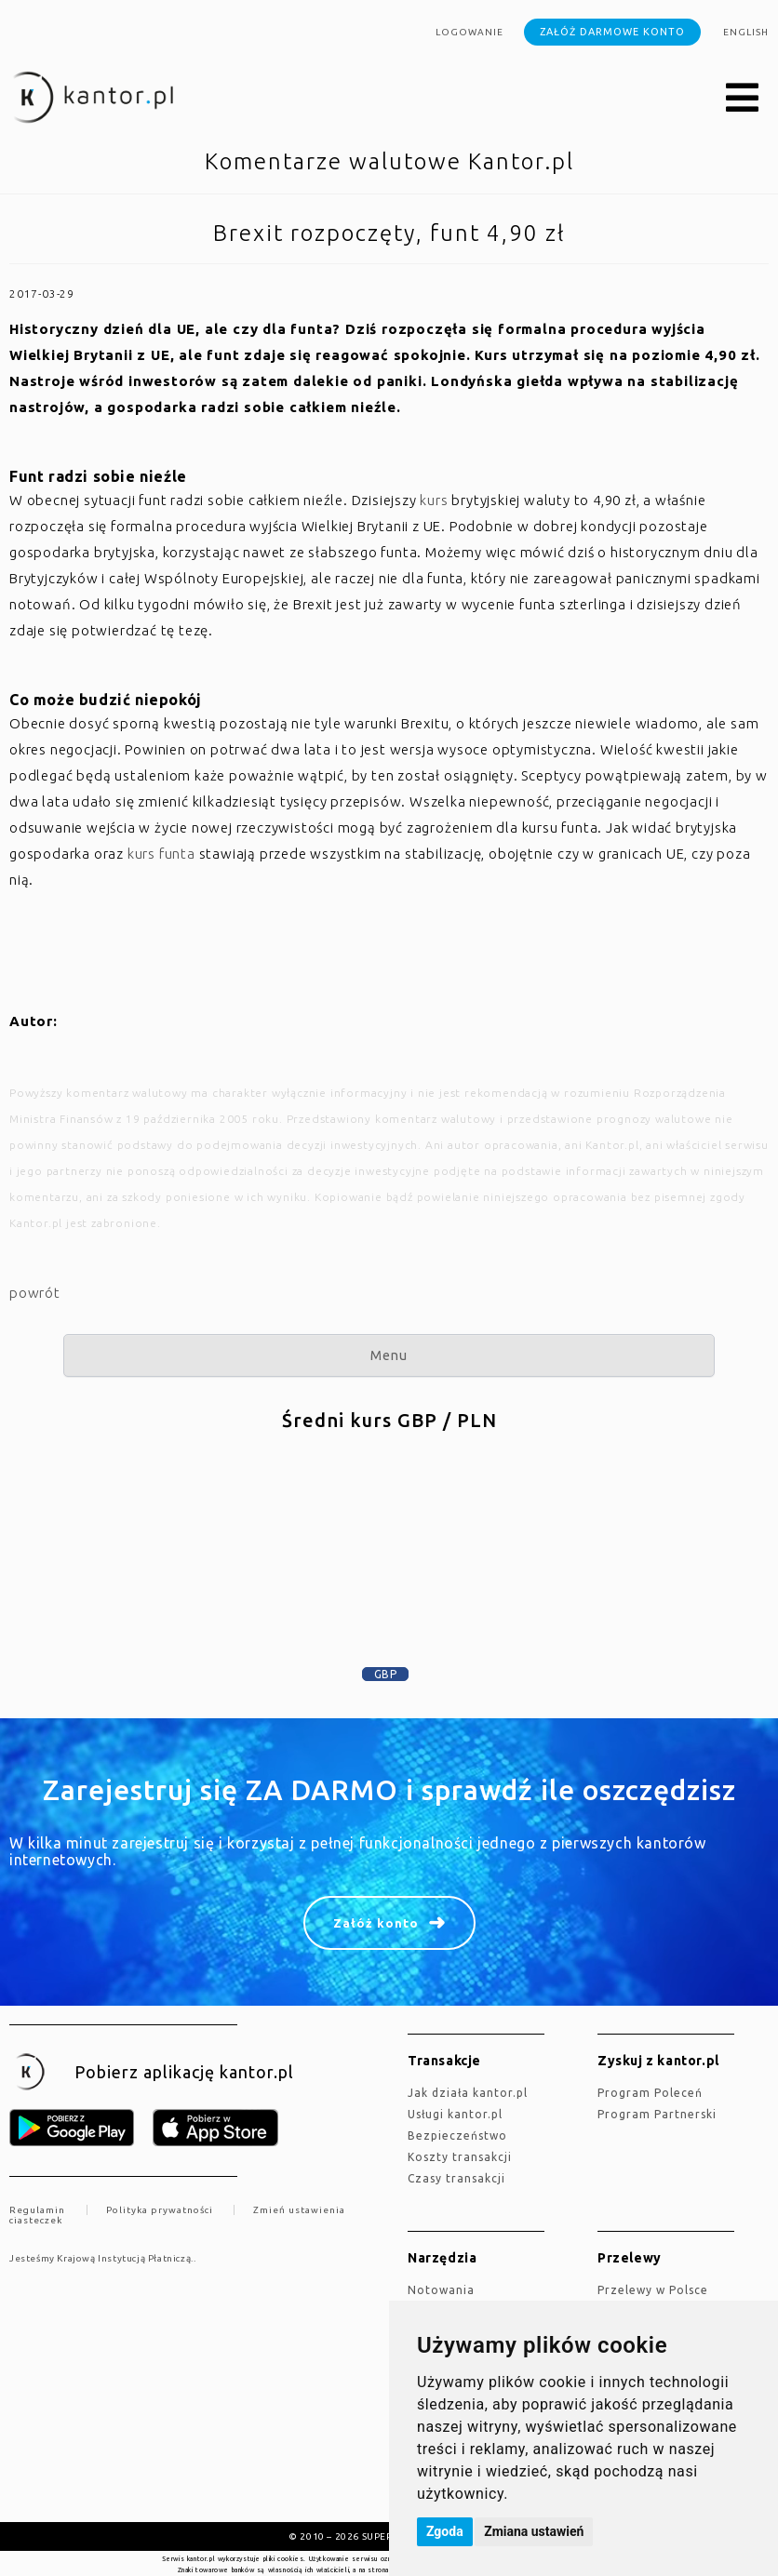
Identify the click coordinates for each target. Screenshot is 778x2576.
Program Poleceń (650, 2093)
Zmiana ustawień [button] (534, 2531)
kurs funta (161, 853)
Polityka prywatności (159, 2210)
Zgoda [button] (444, 2531)
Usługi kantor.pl (455, 2114)
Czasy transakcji (456, 2178)
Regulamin (37, 2210)
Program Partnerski (657, 2114)
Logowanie (469, 32)
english (746, 32)
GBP (385, 1674)
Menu (388, 1355)
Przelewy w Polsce (652, 2290)
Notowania (441, 2290)
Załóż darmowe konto (612, 31)
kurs (434, 500)
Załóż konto (376, 1922)
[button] (742, 98)
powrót (34, 1293)
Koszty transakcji (460, 2157)
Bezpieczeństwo (457, 2135)
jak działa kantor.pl (468, 2093)
